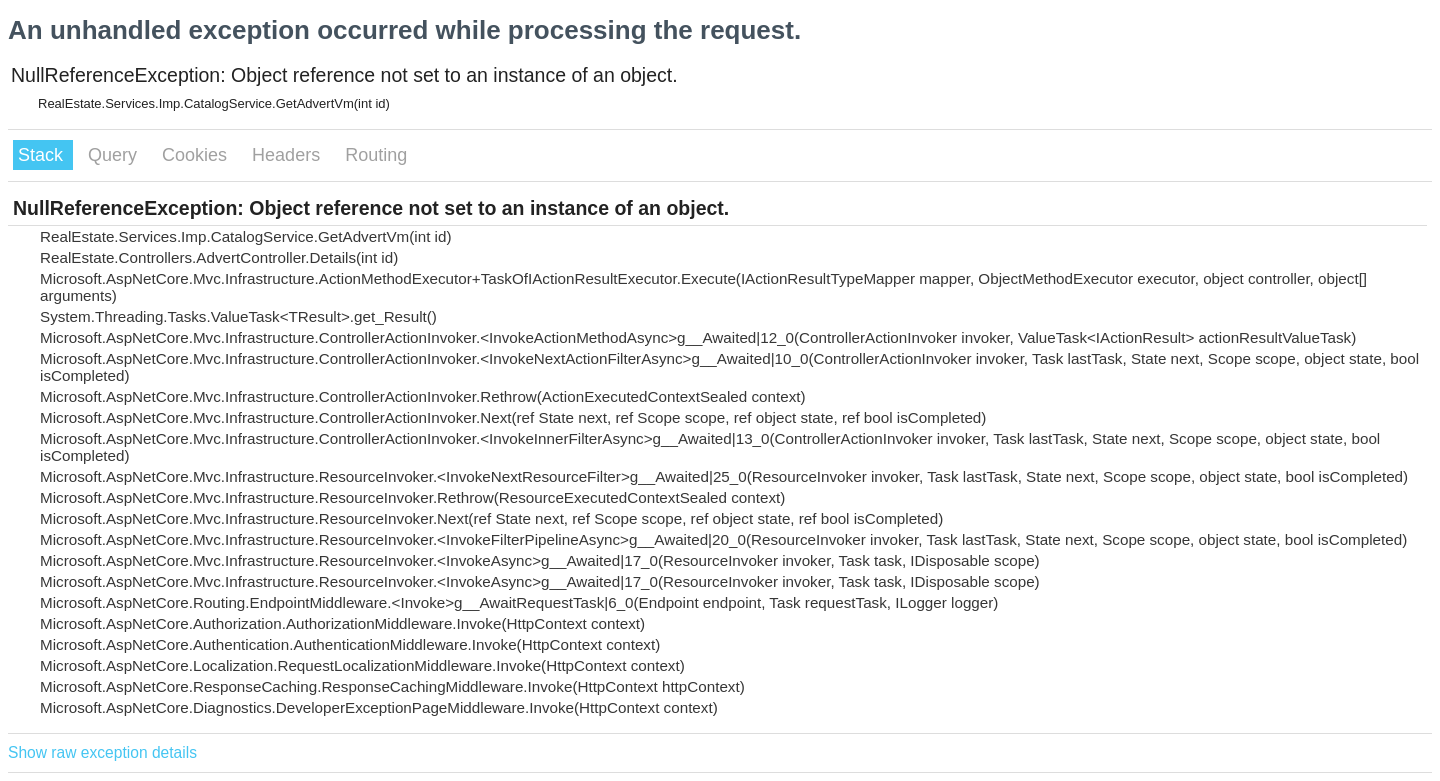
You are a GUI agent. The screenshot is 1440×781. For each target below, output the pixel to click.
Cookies (197, 155)
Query (115, 155)
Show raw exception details (102, 752)
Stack (43, 155)
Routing (376, 155)
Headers (288, 155)
